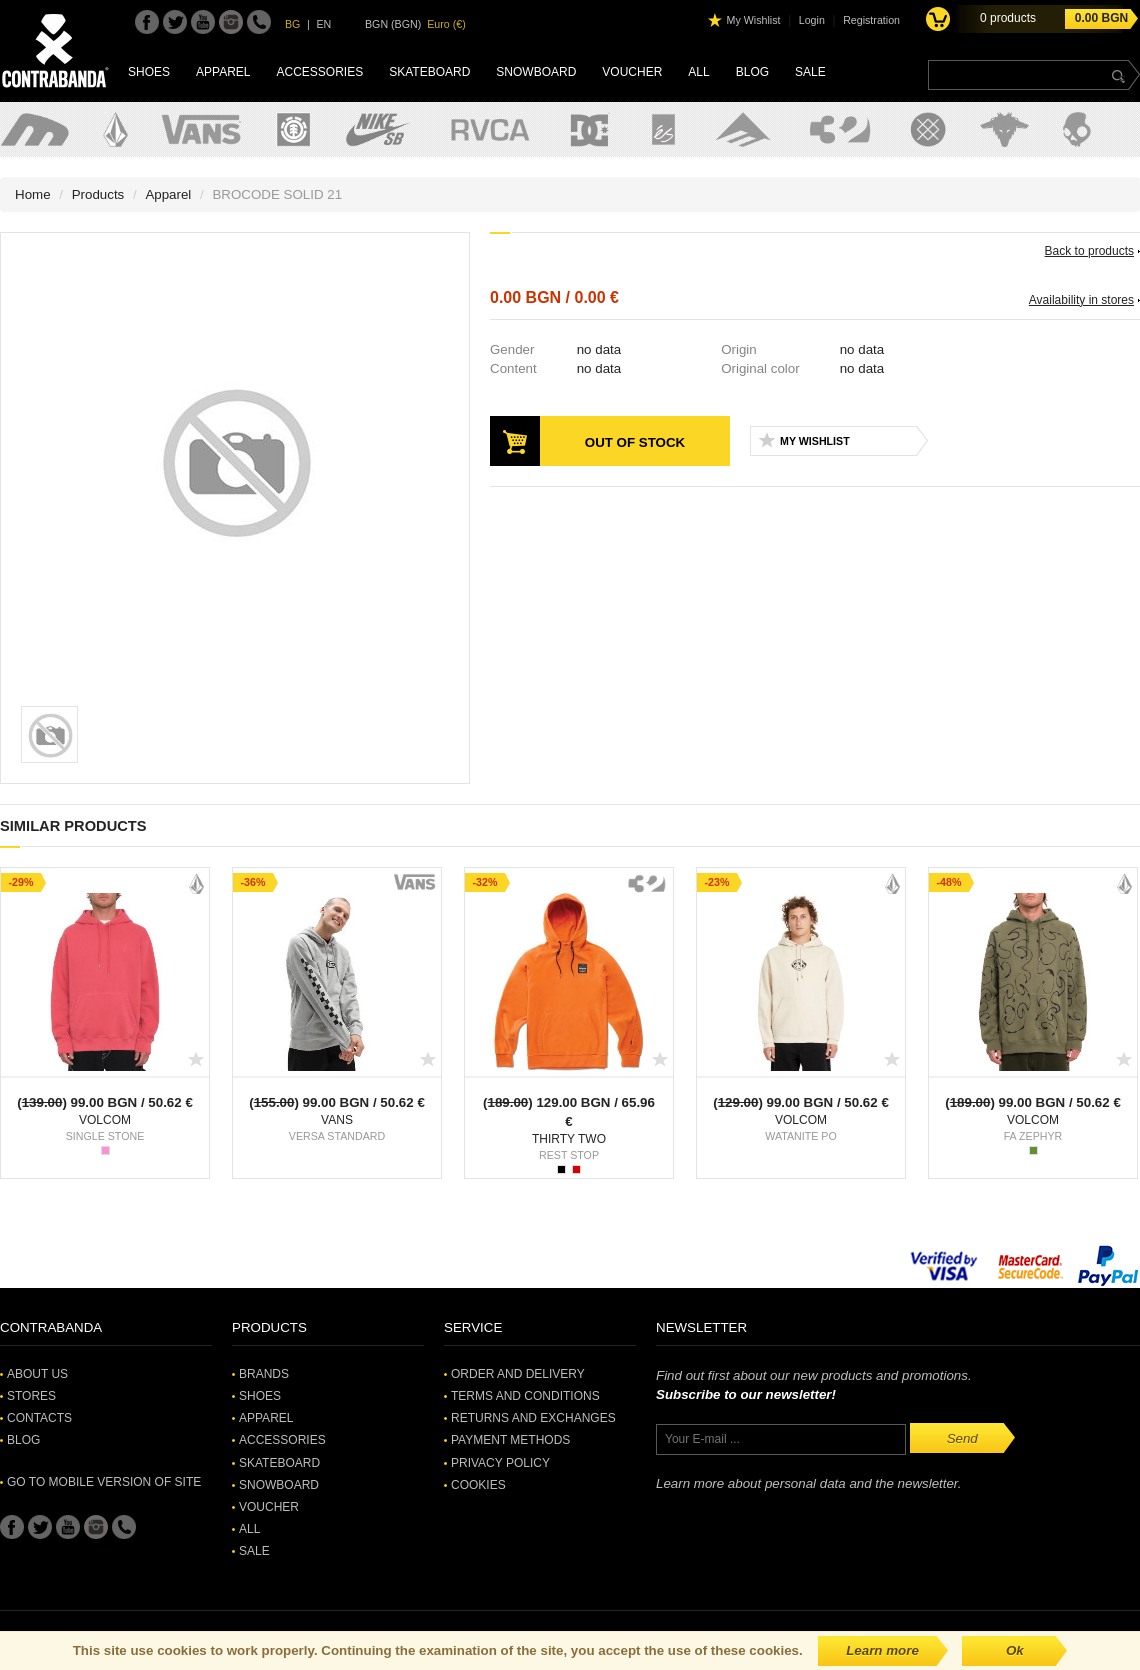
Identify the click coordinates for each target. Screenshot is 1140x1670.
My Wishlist (754, 20)
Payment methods (510, 1440)
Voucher (632, 72)
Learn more (882, 1650)
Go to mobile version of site (104, 1482)
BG (292, 24)
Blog (752, 72)
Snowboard (536, 72)
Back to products (1089, 251)
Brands (264, 1374)
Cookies (478, 1485)
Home (33, 194)
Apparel (223, 72)
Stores (31, 1396)
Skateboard (429, 72)
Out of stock (635, 442)
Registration (871, 20)
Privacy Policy (500, 1463)
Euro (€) (446, 24)
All (698, 72)
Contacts (39, 1418)
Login (812, 20)
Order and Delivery (518, 1374)
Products (98, 194)
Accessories (319, 72)
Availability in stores (1081, 300)
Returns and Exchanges (533, 1418)
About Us (37, 1374)
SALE (810, 72)
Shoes (149, 72)
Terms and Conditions (525, 1396)
